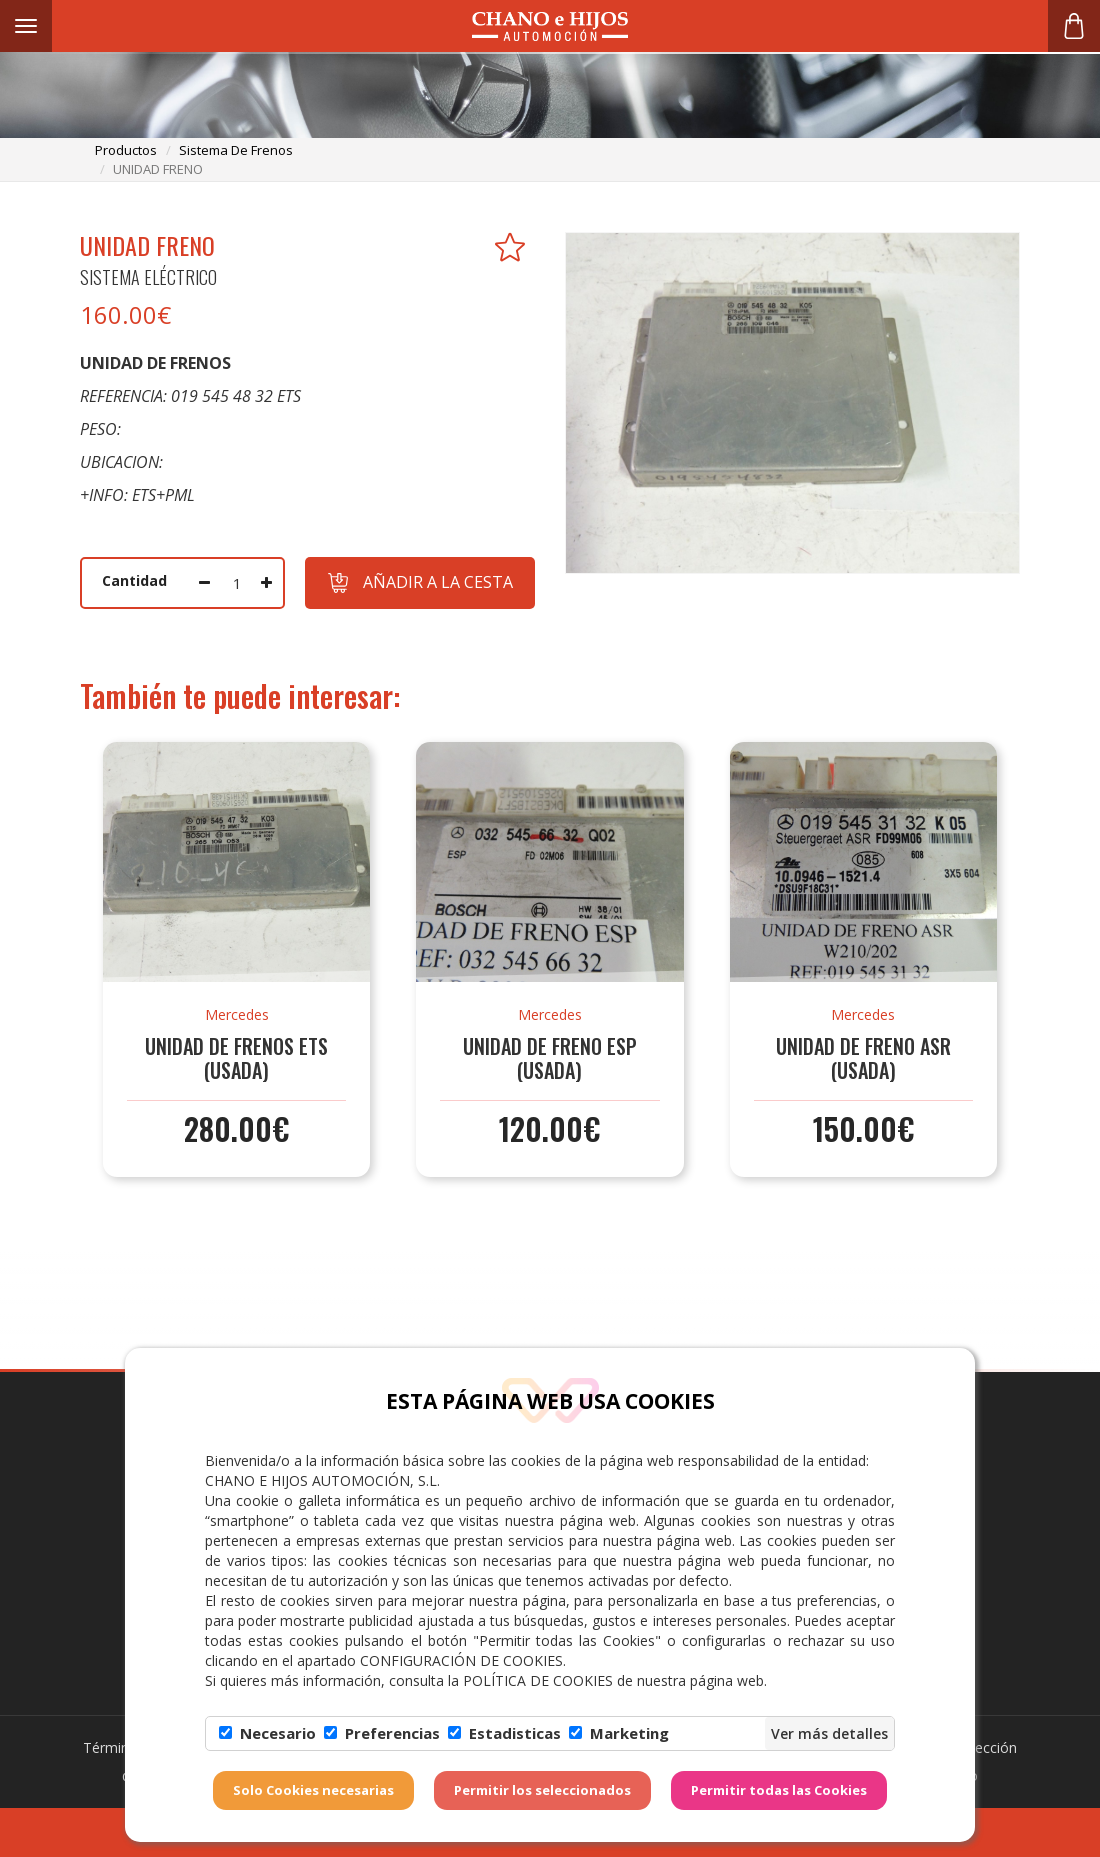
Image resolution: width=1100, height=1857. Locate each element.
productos (126, 150)
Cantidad (134, 580)
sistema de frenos (236, 150)
